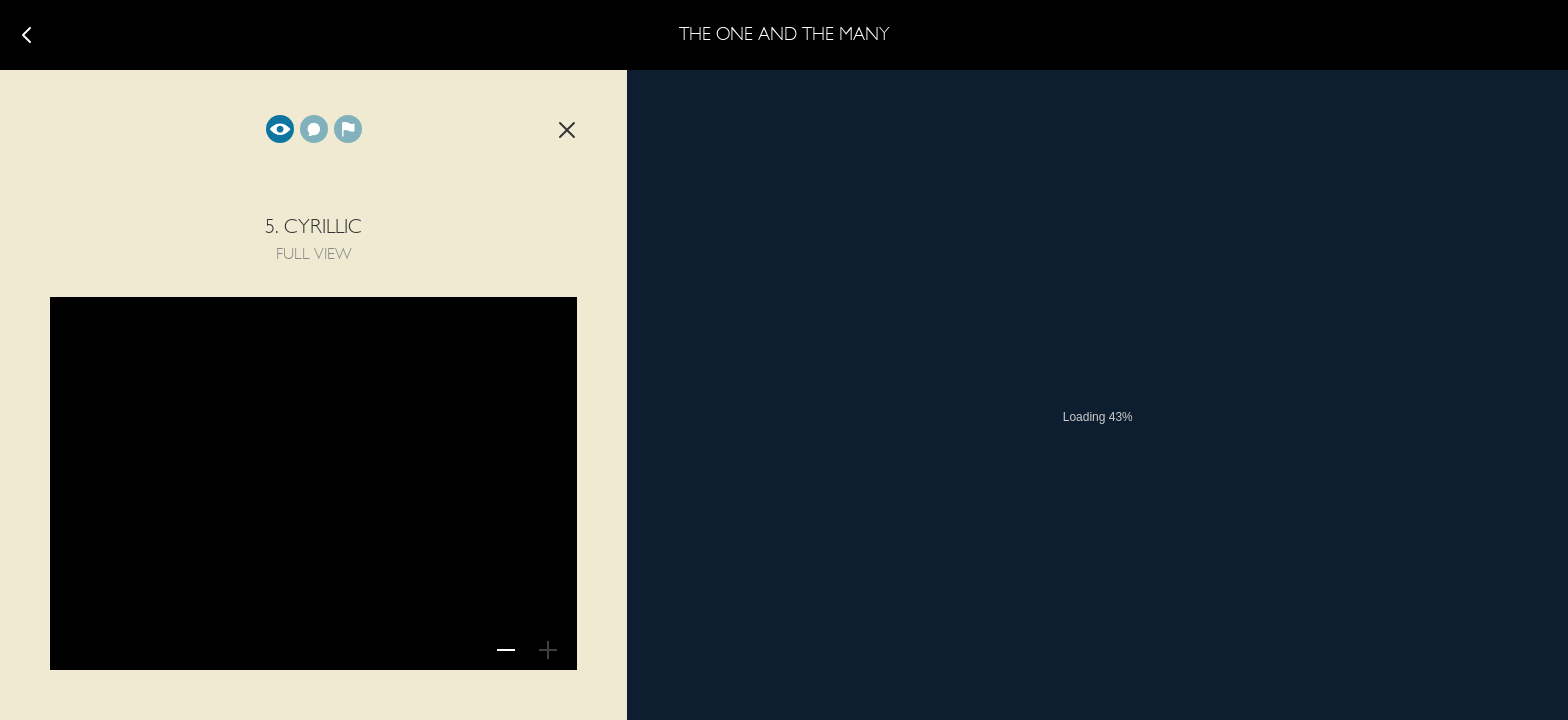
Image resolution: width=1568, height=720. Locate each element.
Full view (280, 129)
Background (348, 129)
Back (567, 130)
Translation (314, 129)
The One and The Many (784, 35)
